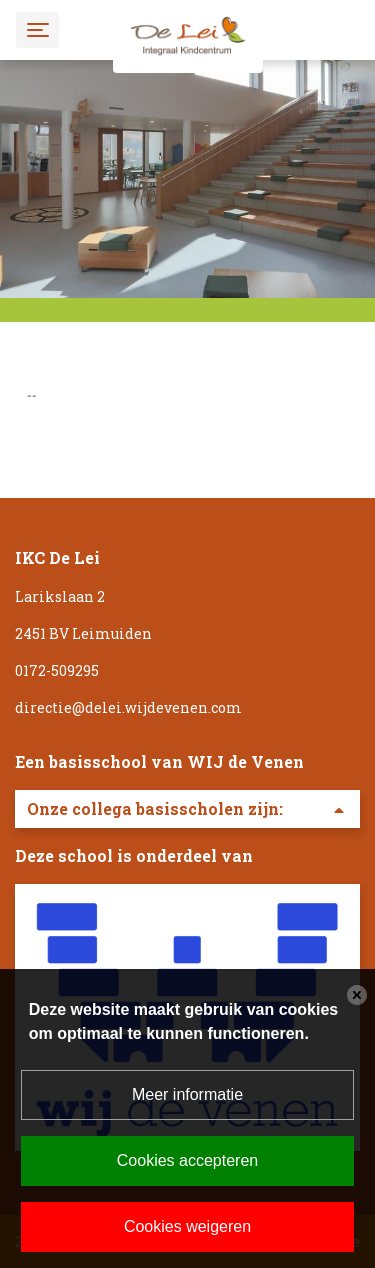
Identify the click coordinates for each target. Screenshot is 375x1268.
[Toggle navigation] (37, 29)
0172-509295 (57, 670)
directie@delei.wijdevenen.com (128, 707)
